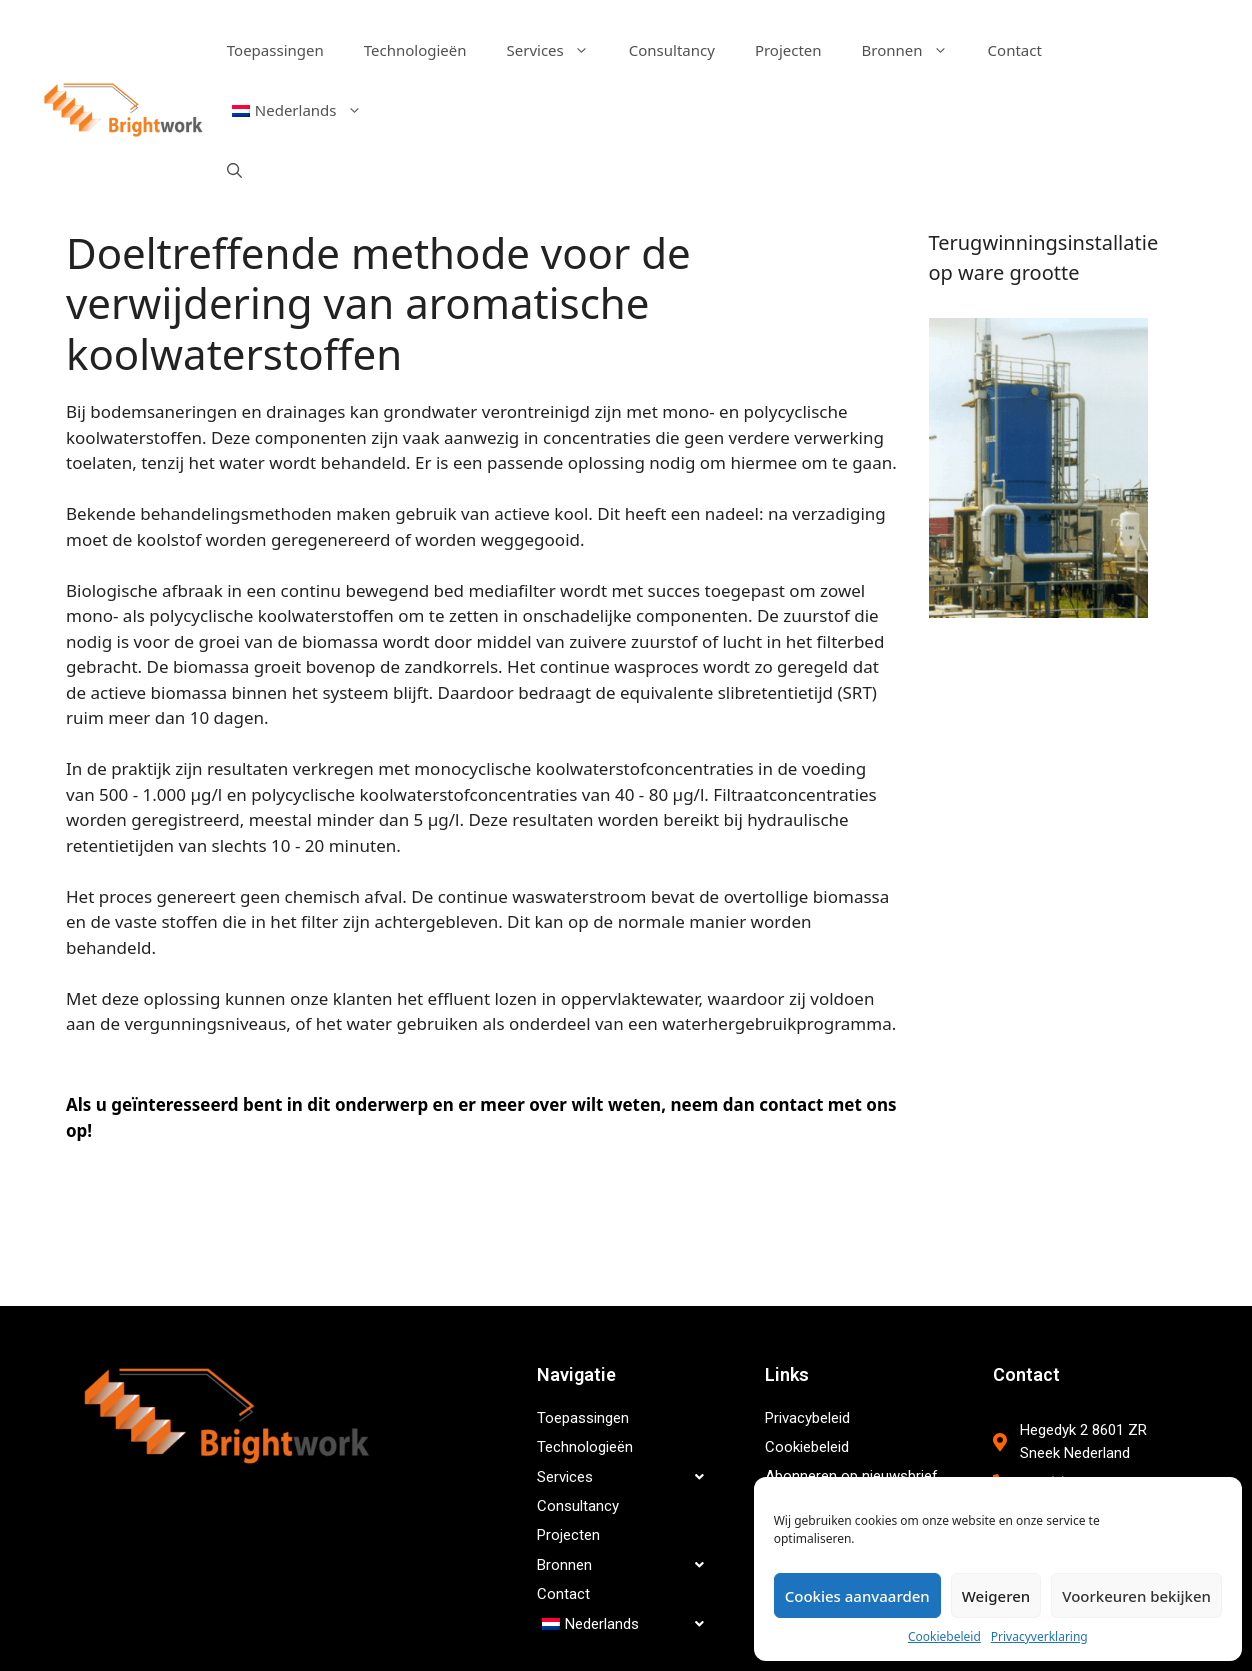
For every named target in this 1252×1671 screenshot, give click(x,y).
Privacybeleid (807, 1418)
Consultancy (672, 50)
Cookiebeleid (944, 1636)
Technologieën (415, 50)
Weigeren (996, 1596)
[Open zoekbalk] (234, 170)
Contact (1015, 50)
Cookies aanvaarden (857, 1596)
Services (558, 50)
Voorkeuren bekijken (1136, 1596)
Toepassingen (275, 50)
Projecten (788, 50)
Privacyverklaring (1039, 1636)
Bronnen (915, 50)
